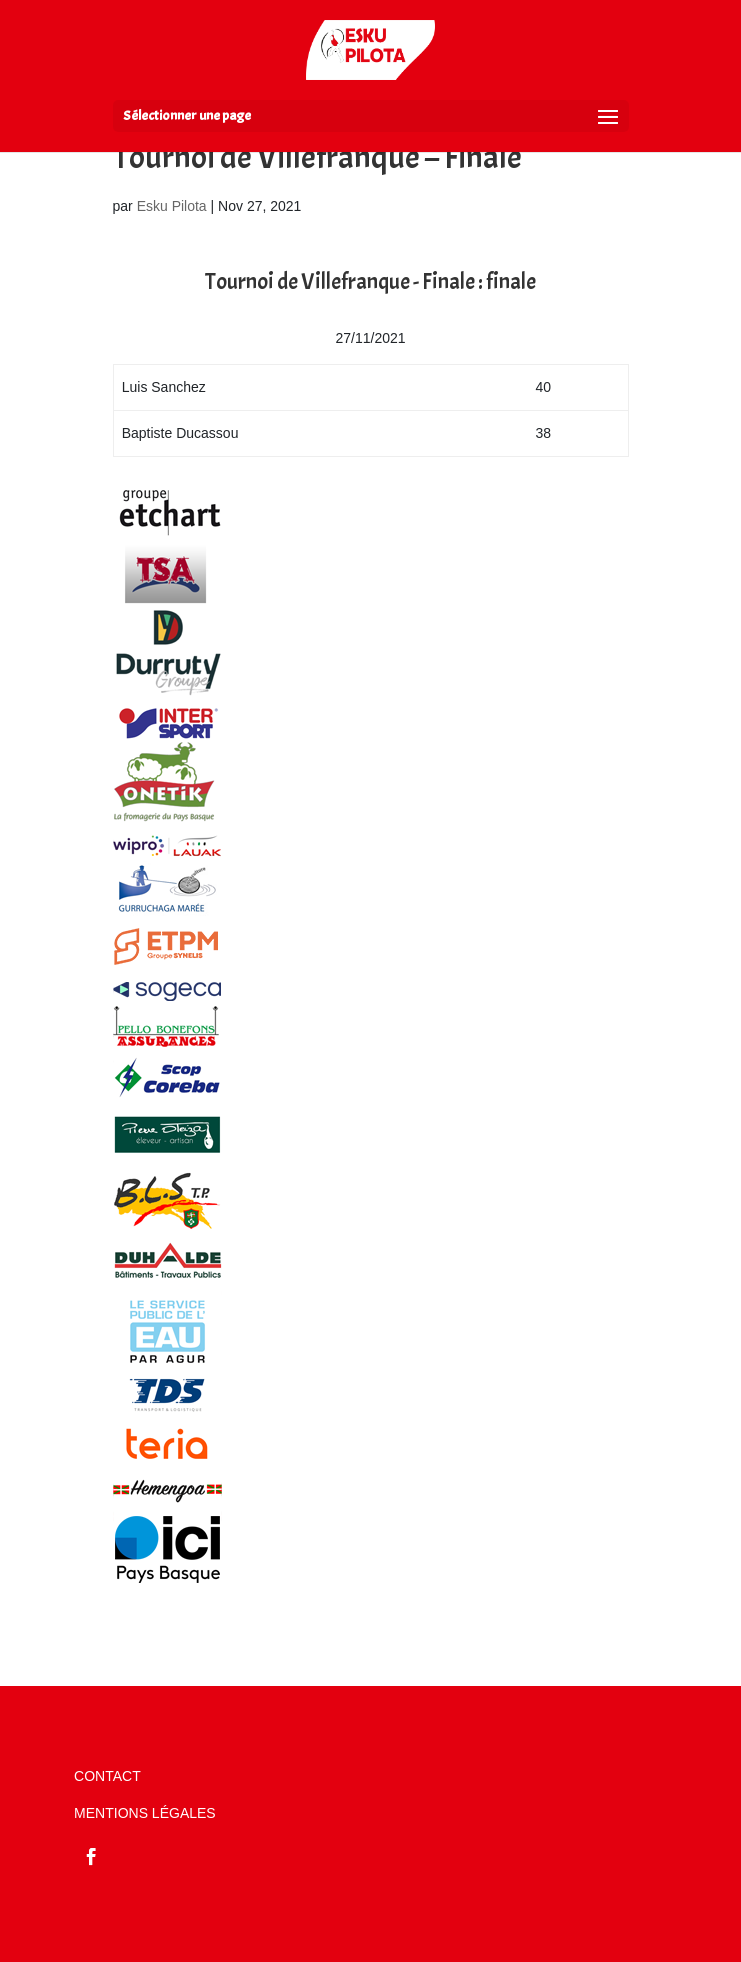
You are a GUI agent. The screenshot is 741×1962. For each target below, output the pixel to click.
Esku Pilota (172, 206)
